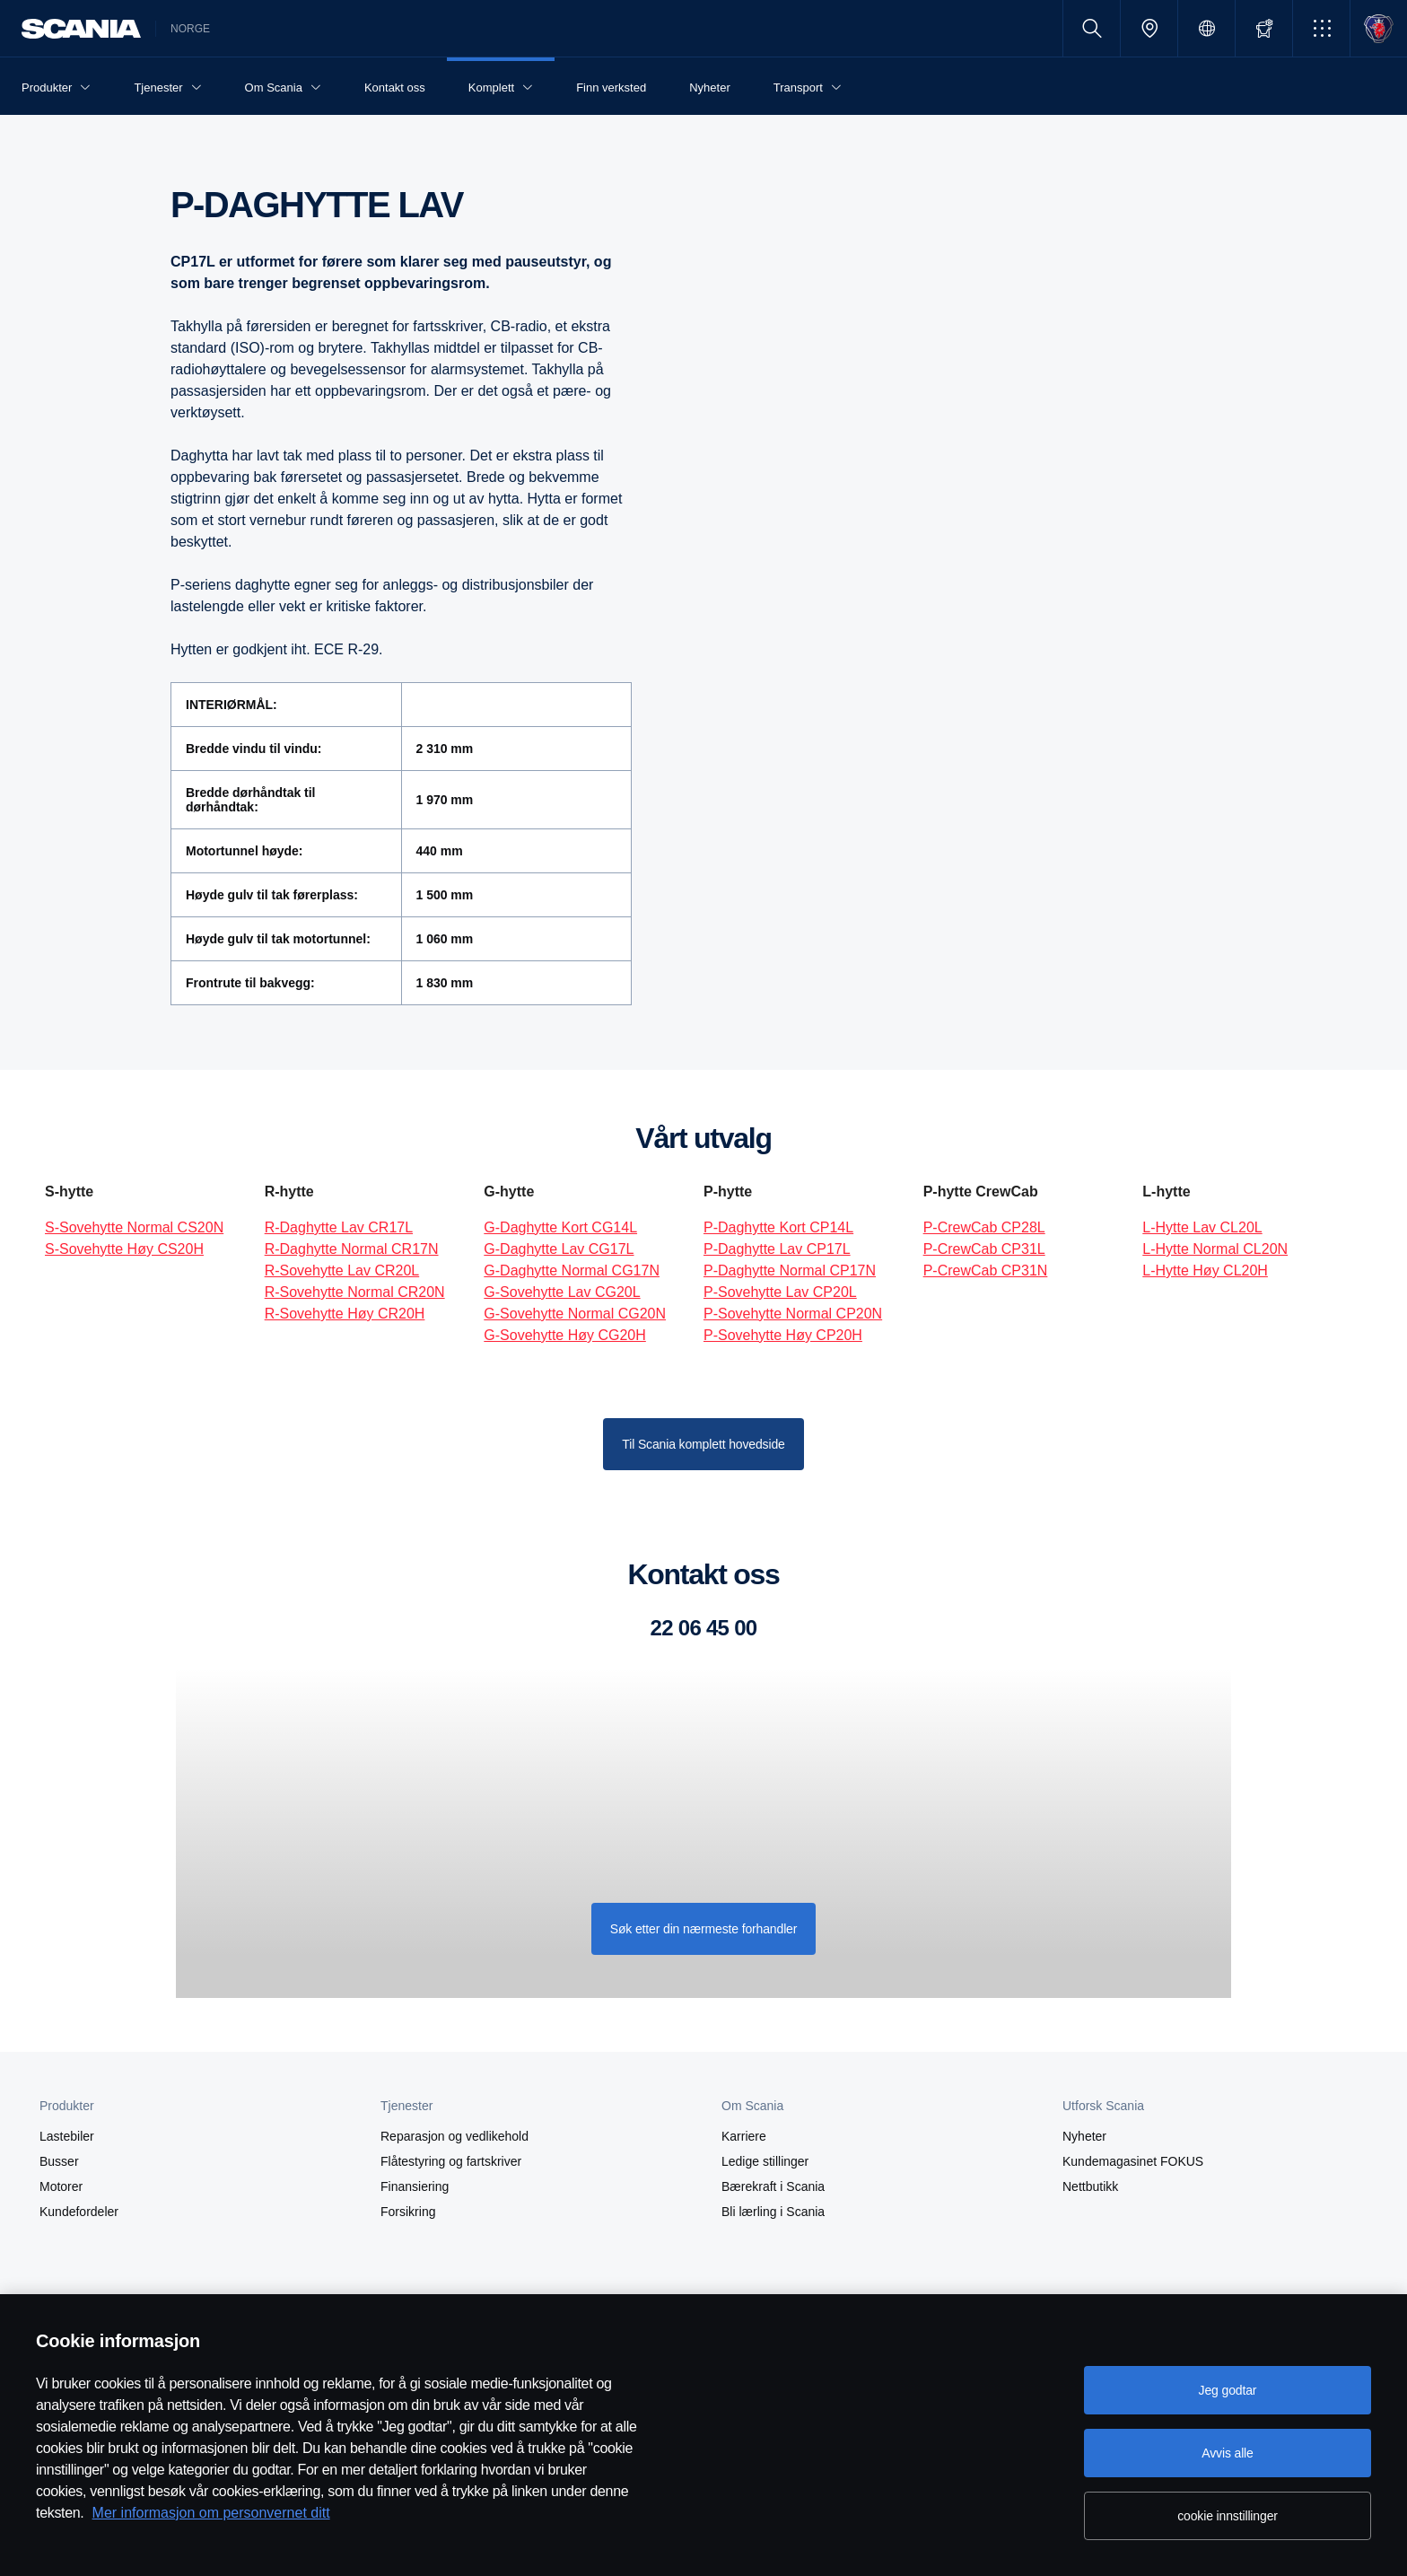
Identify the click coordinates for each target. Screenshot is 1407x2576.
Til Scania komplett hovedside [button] (703, 1444)
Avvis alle (1227, 2453)
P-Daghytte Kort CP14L (778, 1227)
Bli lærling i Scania (773, 2211)
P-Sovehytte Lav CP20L (780, 1292)
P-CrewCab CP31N (985, 1270)
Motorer (61, 2186)
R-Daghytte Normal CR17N (352, 1249)
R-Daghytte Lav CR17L (339, 1227)
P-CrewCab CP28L (984, 1227)
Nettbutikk (1090, 2186)
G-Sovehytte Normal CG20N (575, 1313)
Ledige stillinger (764, 2161)
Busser (59, 2161)
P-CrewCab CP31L (984, 1249)
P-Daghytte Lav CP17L (777, 1249)
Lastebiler (66, 2136)
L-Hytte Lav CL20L (1202, 1227)
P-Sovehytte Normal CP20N (793, 1313)
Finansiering (414, 2186)
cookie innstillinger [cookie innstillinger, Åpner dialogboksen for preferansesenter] (1227, 2516)
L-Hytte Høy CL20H (1205, 1270)
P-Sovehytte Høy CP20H (783, 1335)
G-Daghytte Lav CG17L (559, 1249)
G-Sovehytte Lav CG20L (562, 1292)
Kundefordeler (78, 2211)
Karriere (743, 2136)
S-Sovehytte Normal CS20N (134, 1227)
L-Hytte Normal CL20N (1215, 1249)
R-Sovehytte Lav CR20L (342, 1270)
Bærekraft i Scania (773, 2186)
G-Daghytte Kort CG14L (560, 1227)
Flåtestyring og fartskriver (450, 2161)
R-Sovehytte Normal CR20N (355, 1292)
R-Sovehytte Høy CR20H (345, 1313)
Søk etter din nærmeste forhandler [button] (704, 1929)
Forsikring (407, 2211)
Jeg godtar (1228, 2390)
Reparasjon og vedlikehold (454, 2136)
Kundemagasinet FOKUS (1132, 2161)
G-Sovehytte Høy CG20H (565, 1335)
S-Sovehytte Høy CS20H (124, 1249)
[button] (1321, 28)
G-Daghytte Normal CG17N (572, 1270)
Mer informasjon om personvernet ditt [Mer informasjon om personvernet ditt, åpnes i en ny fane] (211, 2512)
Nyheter (1084, 2136)
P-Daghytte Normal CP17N (790, 1270)
